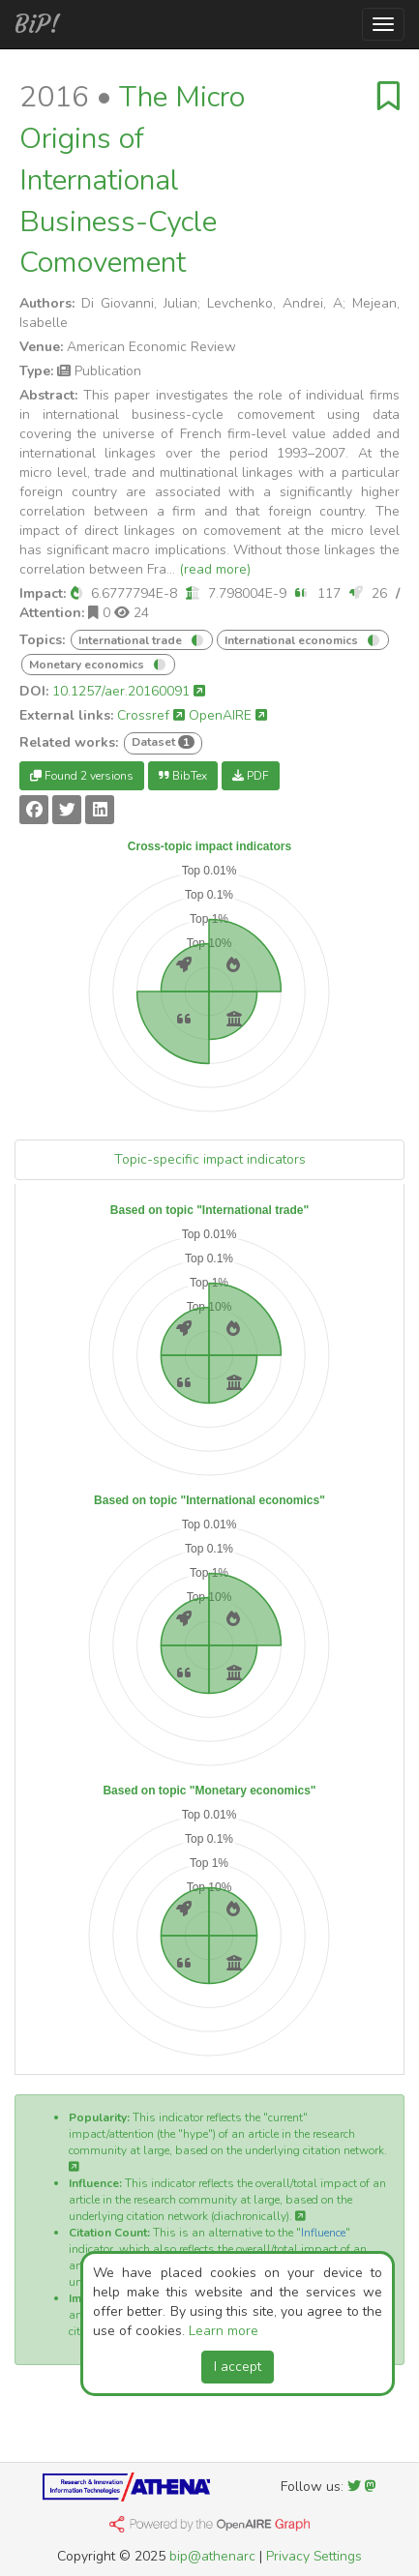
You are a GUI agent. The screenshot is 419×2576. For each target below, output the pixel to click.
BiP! (37, 24)
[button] (76, 593)
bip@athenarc (212, 2556)
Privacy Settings (314, 2556)
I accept (237, 2366)
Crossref (151, 715)
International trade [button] (131, 640)
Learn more (223, 2331)
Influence (323, 2232)
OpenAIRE (228, 715)
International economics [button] (292, 640)
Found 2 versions (82, 776)
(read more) (215, 569)
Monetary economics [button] (88, 664)
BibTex (183, 776)
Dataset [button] (163, 742)
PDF (250, 776)
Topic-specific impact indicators (210, 1159)
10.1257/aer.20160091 (128, 691)
